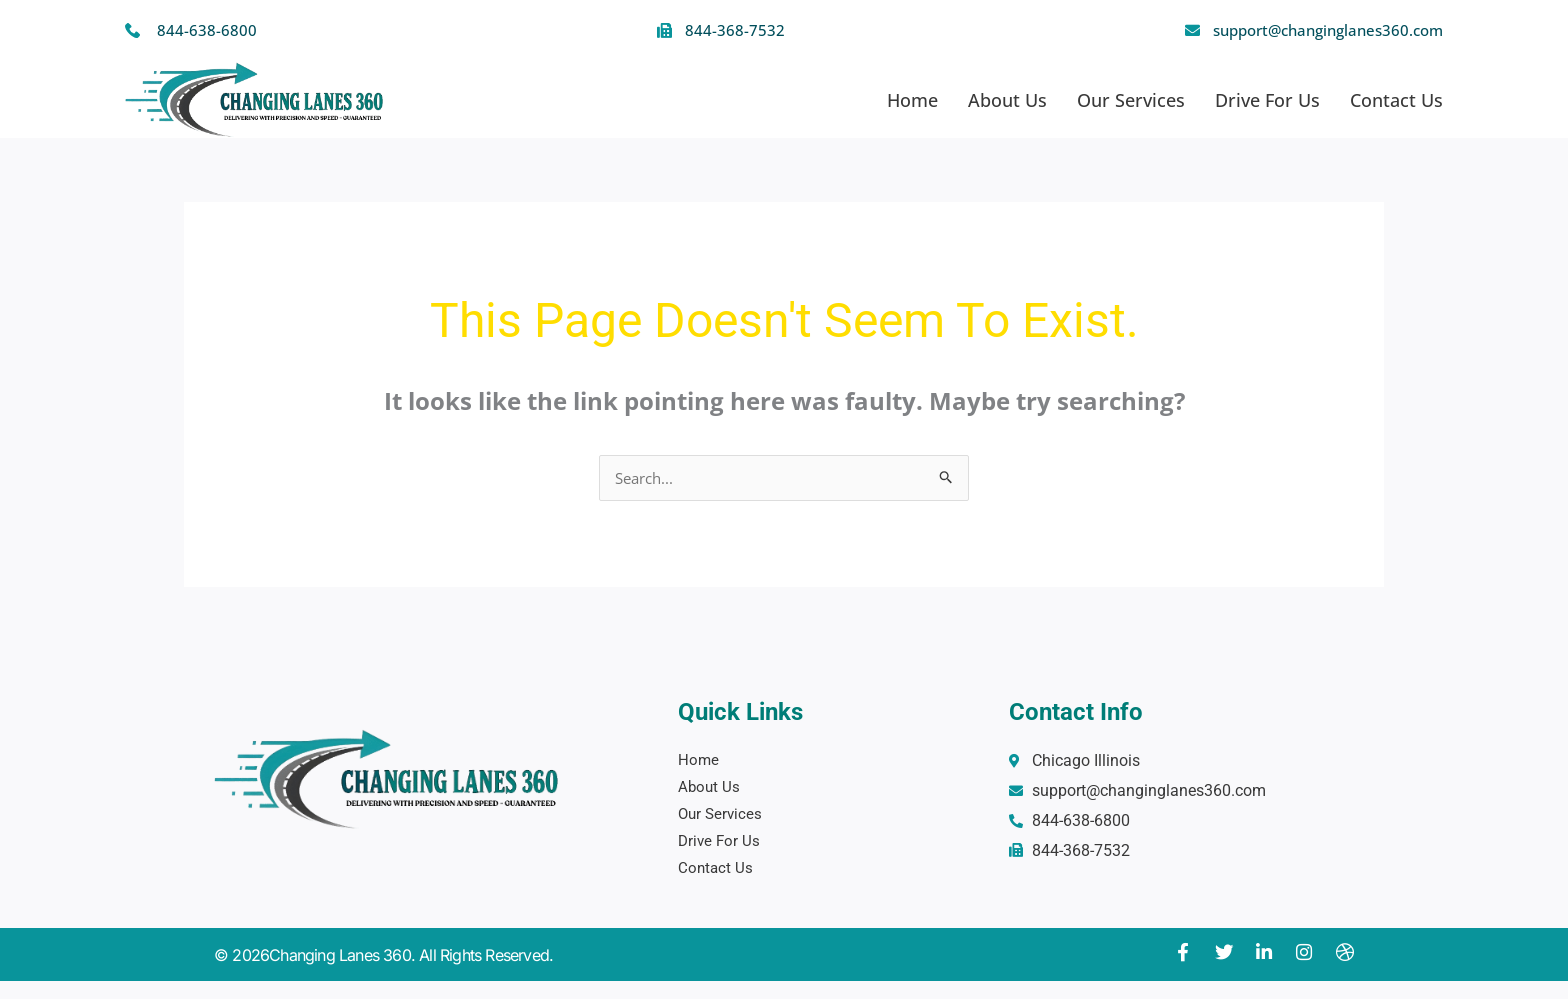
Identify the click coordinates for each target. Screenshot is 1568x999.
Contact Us (1396, 100)
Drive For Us (1267, 100)
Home (912, 100)
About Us (1007, 100)
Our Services (1131, 100)
